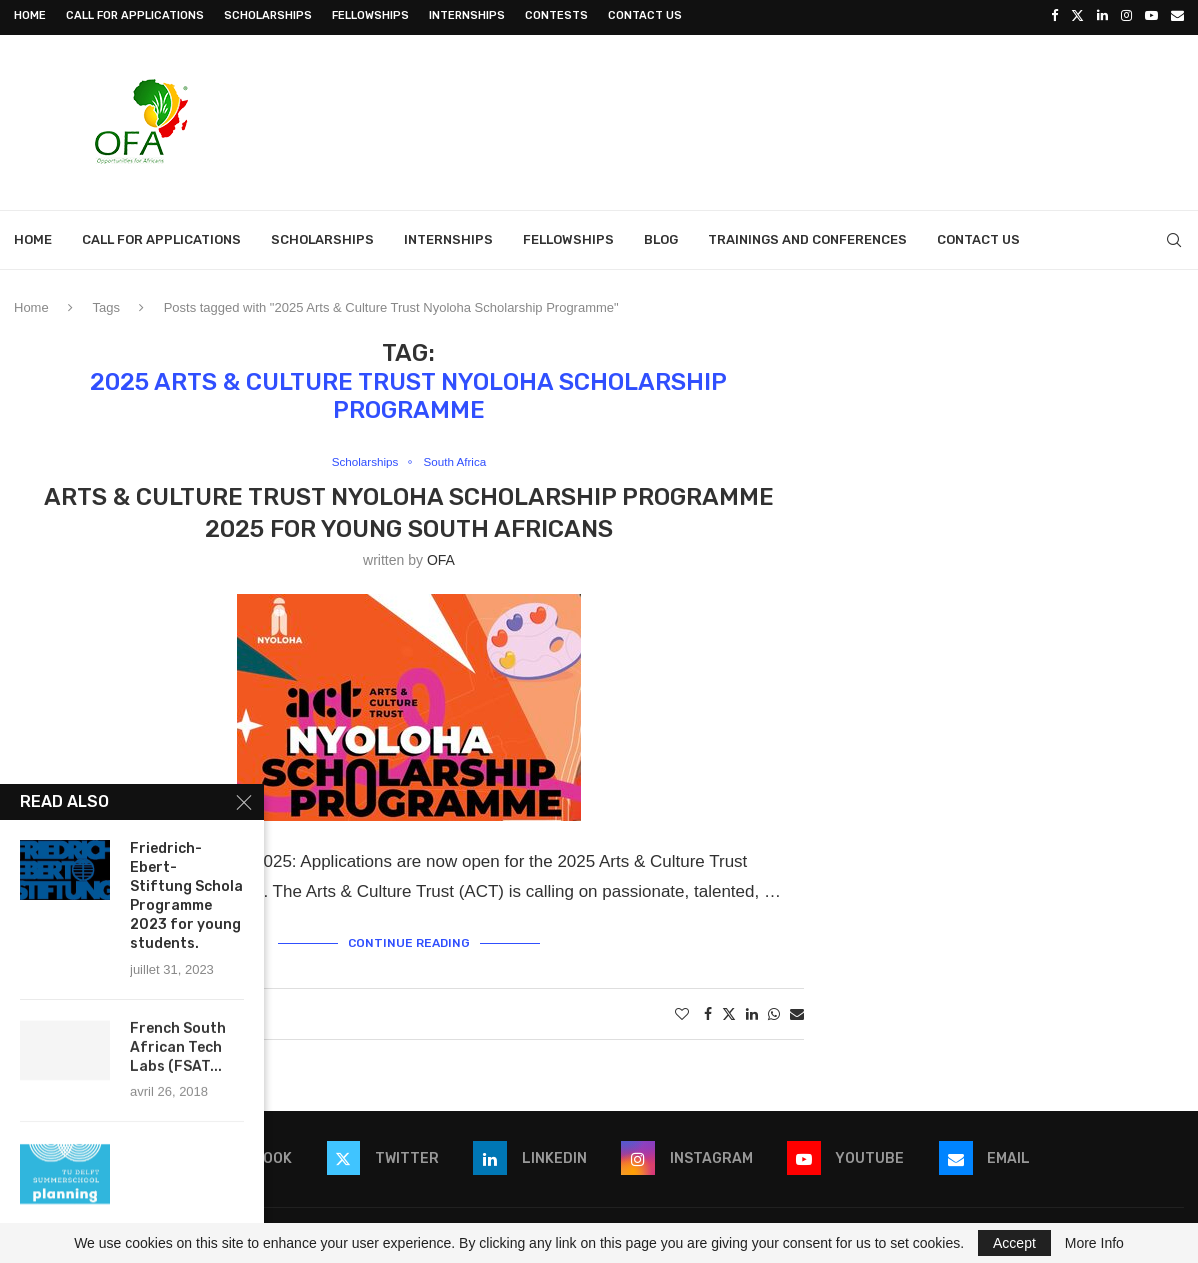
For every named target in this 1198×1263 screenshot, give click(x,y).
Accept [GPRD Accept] (1014, 1243)
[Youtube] (1151, 16)
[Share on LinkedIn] (752, 1009)
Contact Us (645, 15)
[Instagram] (1126, 16)
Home (30, 15)
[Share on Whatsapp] (774, 1009)
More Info (1094, 1243)
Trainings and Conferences (807, 236)
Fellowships (370, 15)
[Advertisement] (820, 117)
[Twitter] (1077, 16)
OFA (441, 558)
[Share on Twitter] (729, 1008)
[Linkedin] (1102, 16)
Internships (467, 15)
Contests (556, 15)
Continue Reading (409, 939)
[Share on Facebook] (708, 1009)
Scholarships (268, 15)
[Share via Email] (797, 1009)
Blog (661, 236)
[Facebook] (1054, 16)
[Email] (1177, 16)
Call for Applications (135, 15)
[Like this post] (682, 1009)
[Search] (1174, 237)
